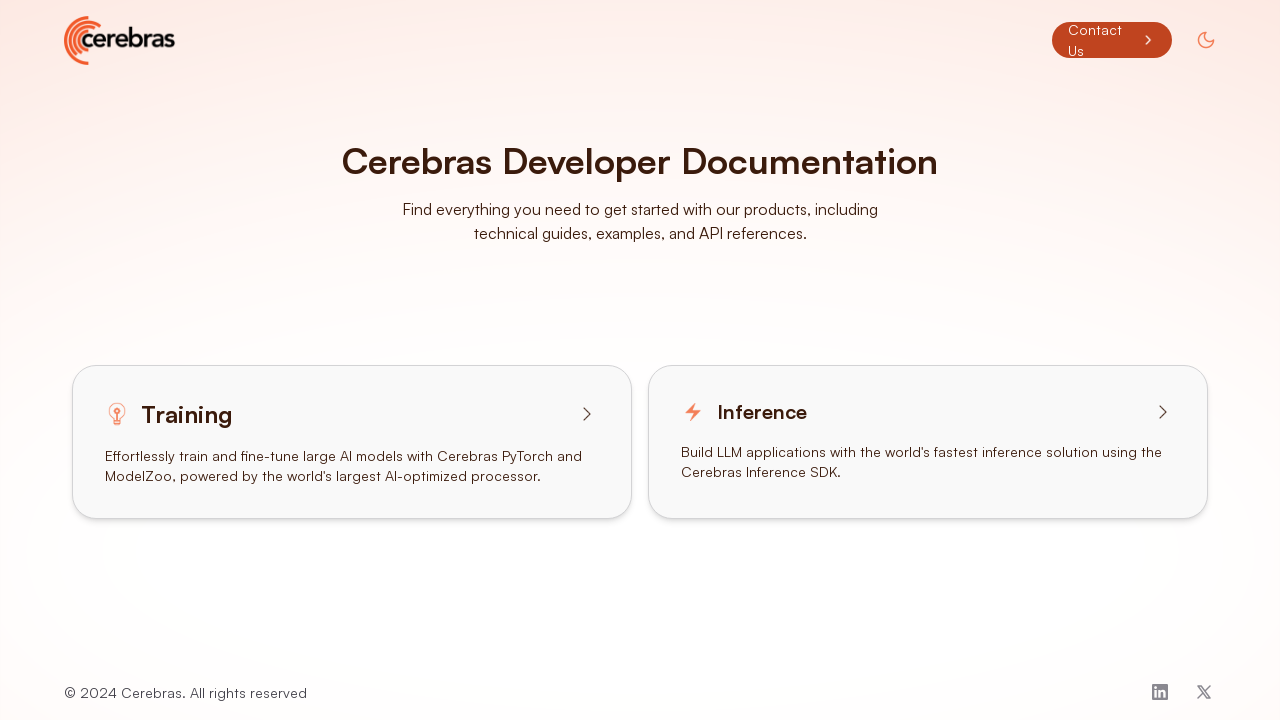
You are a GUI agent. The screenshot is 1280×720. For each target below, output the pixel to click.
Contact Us (1112, 40)
